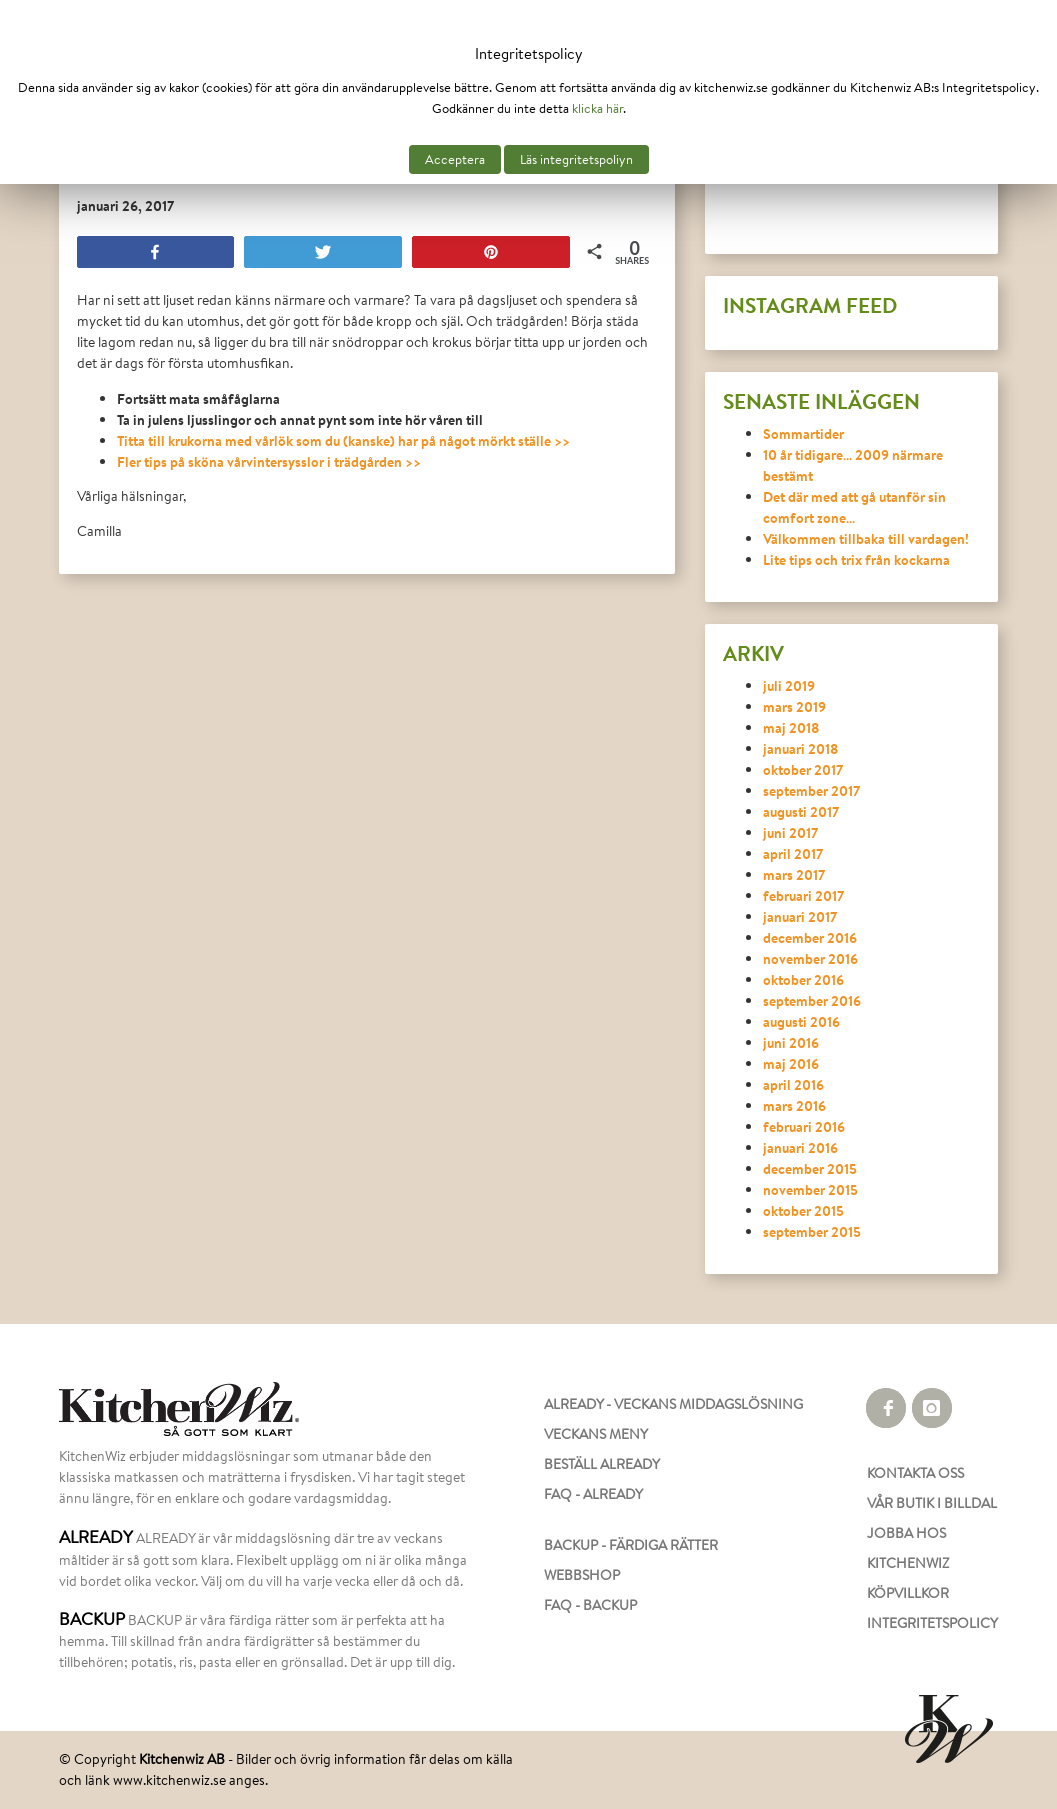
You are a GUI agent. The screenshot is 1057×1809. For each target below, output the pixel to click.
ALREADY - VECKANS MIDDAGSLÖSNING (673, 1404)
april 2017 (793, 853)
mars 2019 (794, 706)
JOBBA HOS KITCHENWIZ (908, 1548)
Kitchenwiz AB (182, 1759)
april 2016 (793, 1084)
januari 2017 (800, 916)
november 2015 (810, 1189)
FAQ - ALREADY (593, 1494)
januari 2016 (800, 1147)
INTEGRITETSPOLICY (932, 1623)
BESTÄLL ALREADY (602, 1464)
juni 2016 (791, 1042)
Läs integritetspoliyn (576, 159)
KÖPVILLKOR (908, 1593)
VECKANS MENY (596, 1434)
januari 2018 (801, 748)
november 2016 (810, 958)
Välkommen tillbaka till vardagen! (866, 538)
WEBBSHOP (582, 1575)
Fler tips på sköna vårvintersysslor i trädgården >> (269, 461)
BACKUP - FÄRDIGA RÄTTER (631, 1545)
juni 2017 (790, 832)
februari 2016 (804, 1126)
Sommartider (803, 433)
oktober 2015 (803, 1210)
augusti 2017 (801, 811)
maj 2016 (791, 1063)
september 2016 (812, 1000)
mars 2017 (794, 874)
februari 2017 (803, 895)
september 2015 (812, 1231)
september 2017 (811, 790)
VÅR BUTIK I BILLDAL (932, 1503)
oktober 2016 (803, 979)
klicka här (597, 108)
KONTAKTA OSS (915, 1473)
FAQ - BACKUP (590, 1605)
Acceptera (455, 159)
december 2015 (810, 1168)
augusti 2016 (801, 1021)
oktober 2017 (803, 769)
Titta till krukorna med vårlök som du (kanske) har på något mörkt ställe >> (343, 440)
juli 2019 (789, 685)
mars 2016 (794, 1105)
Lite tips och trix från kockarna (856, 559)
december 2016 (810, 937)
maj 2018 (791, 727)
